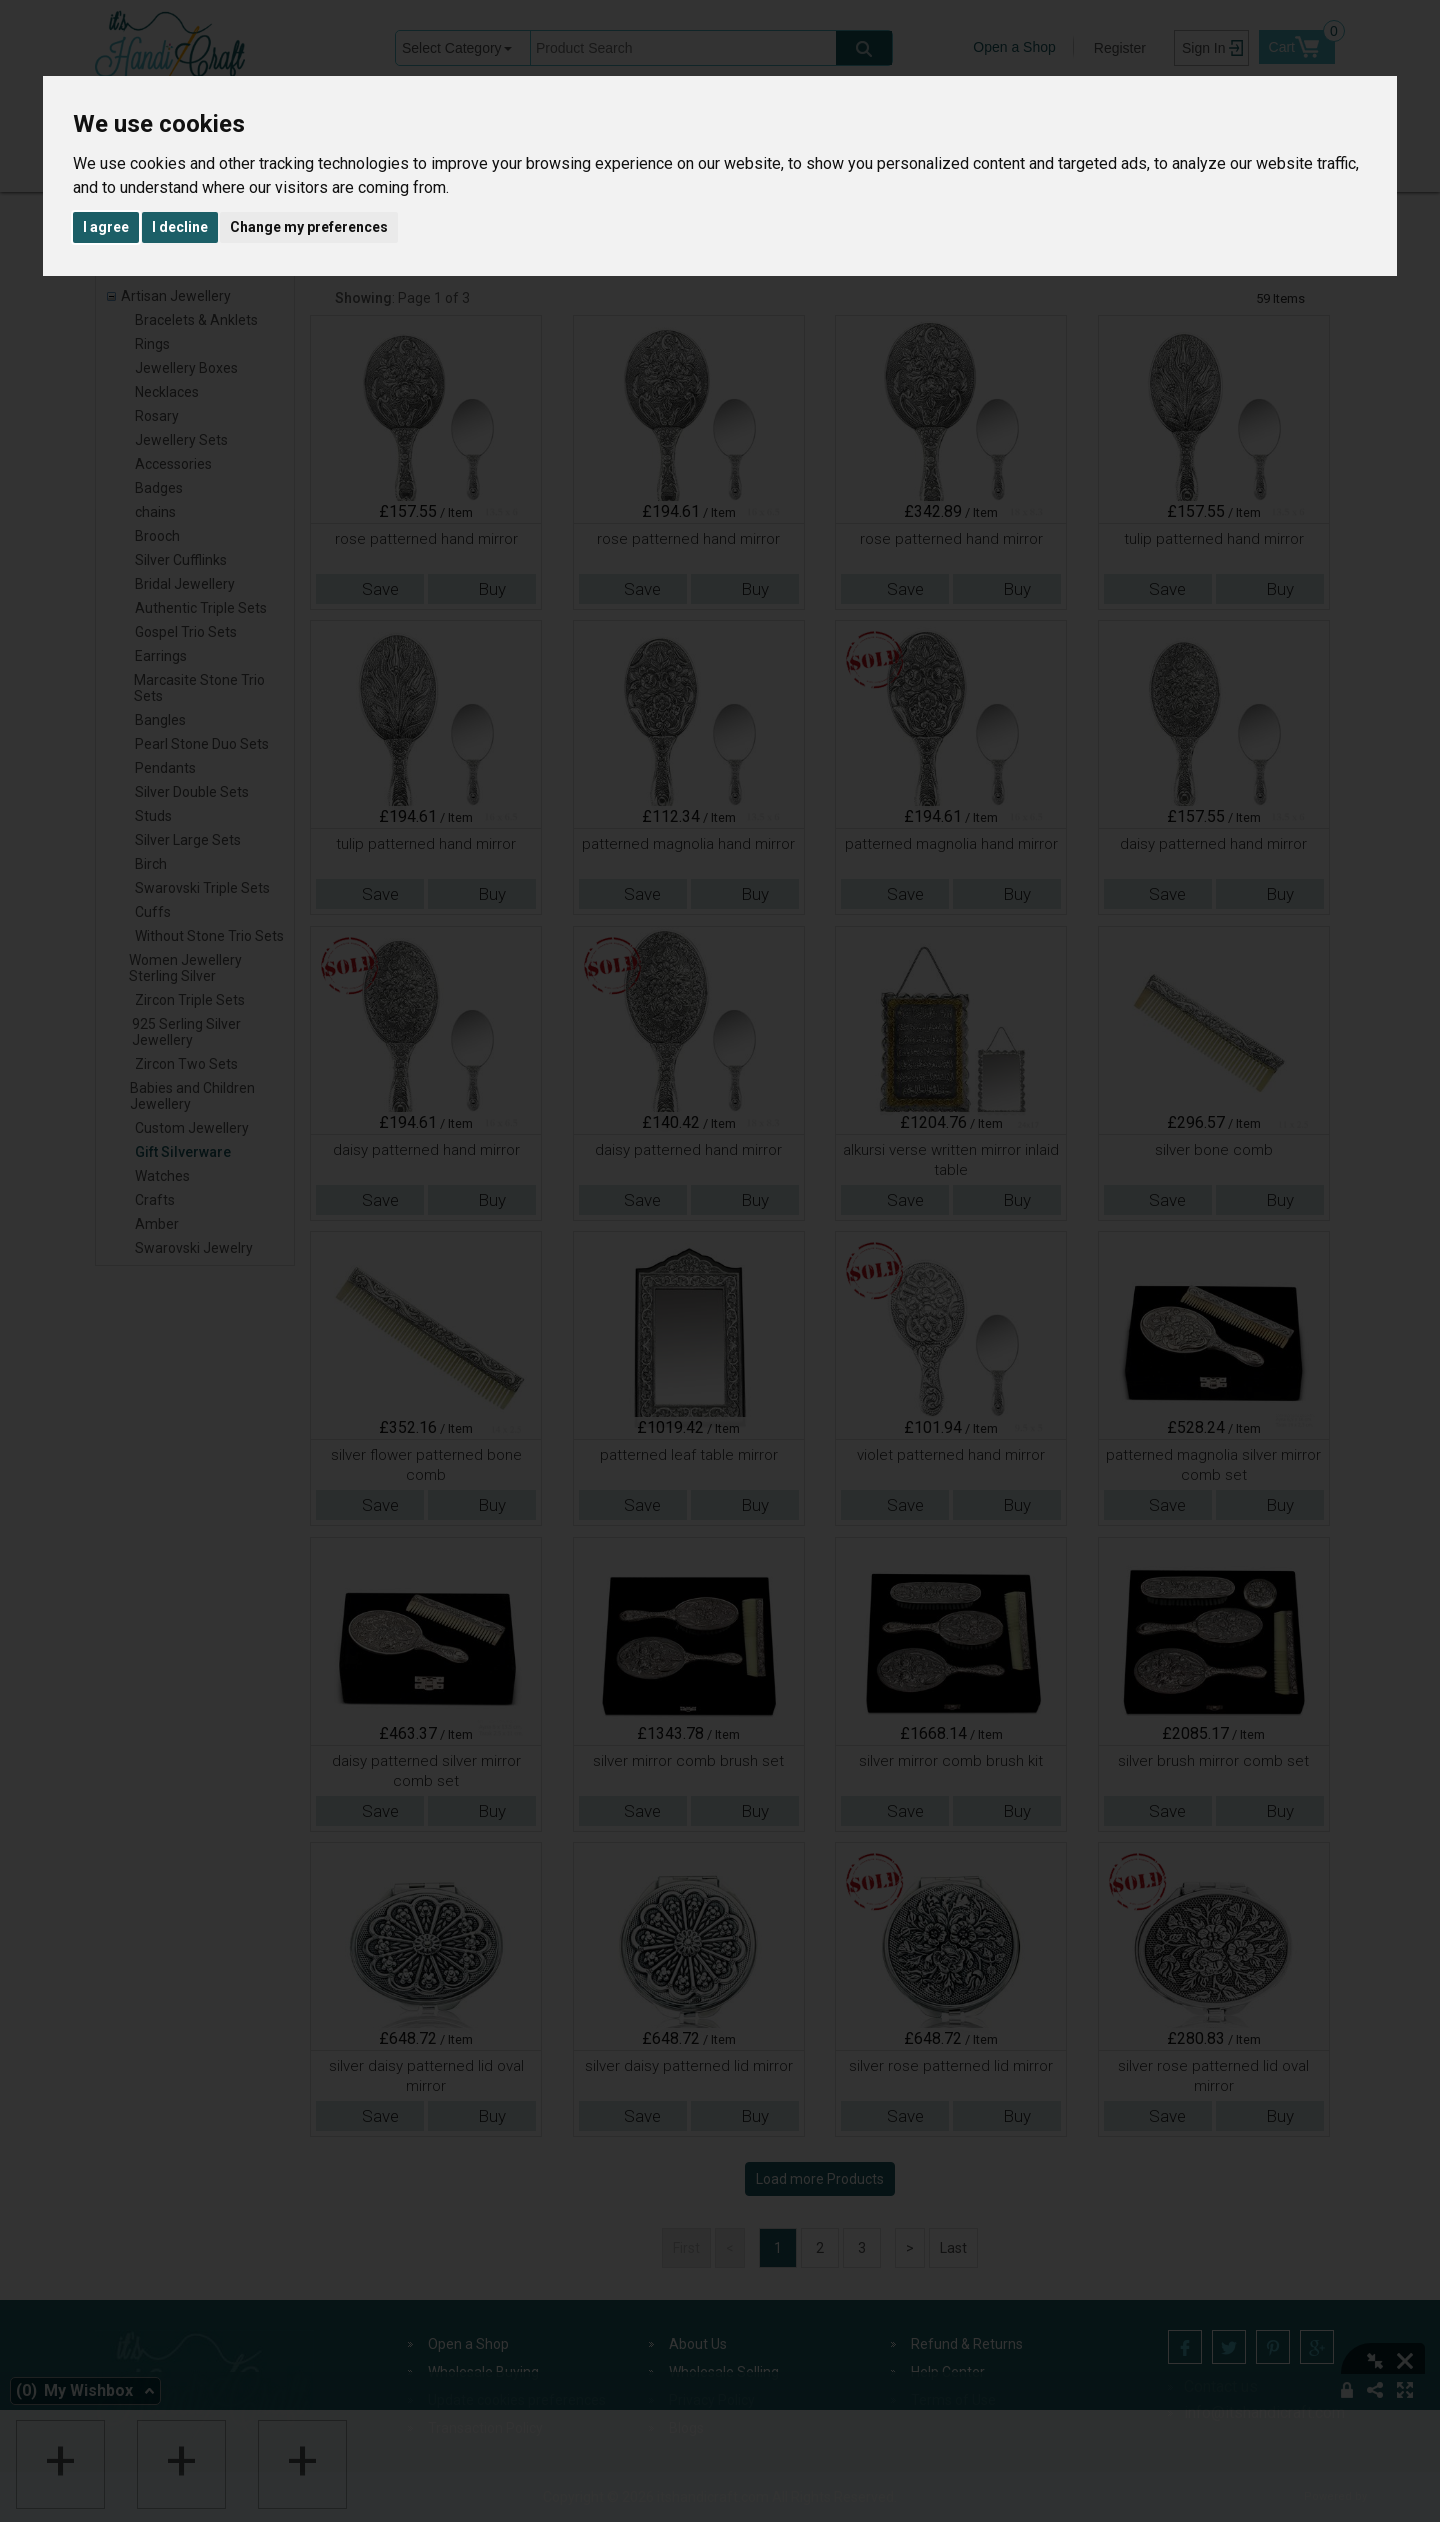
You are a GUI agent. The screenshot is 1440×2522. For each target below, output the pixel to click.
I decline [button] (180, 227)
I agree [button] (106, 227)
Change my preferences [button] (309, 227)
